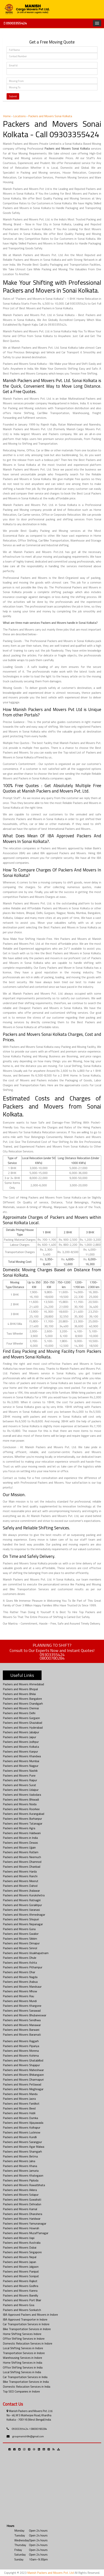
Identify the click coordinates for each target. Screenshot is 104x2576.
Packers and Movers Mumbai (21, 1761)
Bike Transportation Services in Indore (27, 2329)
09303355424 (15, 23)
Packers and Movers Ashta (20, 1962)
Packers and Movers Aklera (20, 2190)
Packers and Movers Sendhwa (22, 2020)
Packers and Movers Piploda (20, 2180)
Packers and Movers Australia (21, 2242)
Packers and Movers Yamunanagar (24, 2223)
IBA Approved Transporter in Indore (25, 2319)
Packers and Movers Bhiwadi (21, 1799)
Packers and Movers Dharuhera (22, 2214)
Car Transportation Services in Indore (26, 2324)
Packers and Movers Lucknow (21, 2132)
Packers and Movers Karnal (20, 2209)
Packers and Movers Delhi (19, 1713)
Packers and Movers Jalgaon (21, 2266)
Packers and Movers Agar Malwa (23, 2146)
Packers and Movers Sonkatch (22, 2310)
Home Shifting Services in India (22, 2362)
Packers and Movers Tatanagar (22, 1823)
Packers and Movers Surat (19, 1785)
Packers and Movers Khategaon (23, 2175)
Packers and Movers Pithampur (22, 1967)
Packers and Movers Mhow (20, 1991)
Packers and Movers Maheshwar (23, 2070)
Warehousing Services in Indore (22, 2357)
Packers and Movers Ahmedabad (23, 1684)
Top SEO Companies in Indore (21, 2391)
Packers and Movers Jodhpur (21, 1741)
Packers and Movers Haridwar (21, 2218)
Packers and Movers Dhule (19, 1957)
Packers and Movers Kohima (21, 2055)
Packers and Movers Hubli (19, 2113)
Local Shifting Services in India (22, 2372)
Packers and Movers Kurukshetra (24, 1895)
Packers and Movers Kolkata (21, 1746)
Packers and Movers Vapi (18, 2238)
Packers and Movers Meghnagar (23, 2089)
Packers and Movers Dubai (19, 2247)
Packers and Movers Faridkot (21, 2103)
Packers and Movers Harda (20, 1871)
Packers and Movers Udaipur (21, 1789)
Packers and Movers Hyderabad (23, 1727)
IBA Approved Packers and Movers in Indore (30, 2314)
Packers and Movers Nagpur (20, 1765)
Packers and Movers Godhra (20, 2286)
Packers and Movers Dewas (20, 1842)
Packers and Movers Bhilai (19, 1694)
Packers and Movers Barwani (21, 2029)
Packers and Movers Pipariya (21, 2046)
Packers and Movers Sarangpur (22, 2142)
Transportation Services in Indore (24, 2353)
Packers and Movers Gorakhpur (22, 1905)
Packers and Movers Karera (20, 2290)
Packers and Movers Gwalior (21, 1933)
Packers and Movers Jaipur (19, 1737)
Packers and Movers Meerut (20, 1881)
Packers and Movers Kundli (20, 2137)
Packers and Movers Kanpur (20, 1751)
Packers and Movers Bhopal (20, 1689)
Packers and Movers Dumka (20, 2118)
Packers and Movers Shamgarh (22, 2151)
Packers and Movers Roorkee (21, 1809)
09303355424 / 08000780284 (29, 2429)
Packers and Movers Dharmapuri (23, 2079)
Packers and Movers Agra (19, 1828)
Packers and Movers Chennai (21, 1708)
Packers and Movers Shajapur (21, 2065)
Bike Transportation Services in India (26, 2381)
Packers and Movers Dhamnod (22, 1861)
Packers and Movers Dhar (19, 1972)
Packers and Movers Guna (19, 1929)
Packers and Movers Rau (18, 1996)
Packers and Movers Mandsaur (22, 1986)
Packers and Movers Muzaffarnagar (25, 2233)
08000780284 (52, 1658)
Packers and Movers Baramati (22, 2034)
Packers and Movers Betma (20, 2156)
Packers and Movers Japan (19, 2262)
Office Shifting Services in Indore (24, 2338)
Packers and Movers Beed (19, 2108)
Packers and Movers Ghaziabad (22, 1722)
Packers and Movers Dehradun (22, 2204)
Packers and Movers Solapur (21, 2194)
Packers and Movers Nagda (20, 1977)
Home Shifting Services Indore (22, 2334)
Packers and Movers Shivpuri (21, 1919)
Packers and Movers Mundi (20, 2001)
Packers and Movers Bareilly (20, 2295)
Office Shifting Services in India (23, 2367)
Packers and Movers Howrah (21, 2228)
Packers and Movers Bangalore (22, 1698)
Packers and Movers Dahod (20, 1885)
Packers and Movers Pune (19, 1775)
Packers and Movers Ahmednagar (24, 1914)
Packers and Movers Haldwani (22, 1833)
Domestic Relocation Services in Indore (27, 2343)
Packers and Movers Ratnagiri (22, 1900)
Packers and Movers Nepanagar (23, 1924)
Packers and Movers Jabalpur (21, 1732)
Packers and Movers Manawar (22, 2025)
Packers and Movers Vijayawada (23, 2122)
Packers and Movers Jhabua (20, 1981)
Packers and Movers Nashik (20, 1770)
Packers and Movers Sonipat (21, 2276)
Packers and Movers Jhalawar (21, 1890)
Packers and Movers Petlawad (22, 2084)
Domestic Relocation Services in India (26, 2386)
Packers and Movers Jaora (19, 2098)
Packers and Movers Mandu (20, 2094)
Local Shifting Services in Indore (23, 2348)
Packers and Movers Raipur (20, 1780)
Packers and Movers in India (20, 1837)
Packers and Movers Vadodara (22, 1794)
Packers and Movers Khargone (22, 2005)
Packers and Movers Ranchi (20, 1876)
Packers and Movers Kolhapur (21, 2127)
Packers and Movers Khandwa (22, 1756)
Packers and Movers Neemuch (22, 1857)
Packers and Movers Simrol (20, 1948)
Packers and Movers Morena (21, 2050)
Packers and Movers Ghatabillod (23, 2060)
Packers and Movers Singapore (22, 2252)
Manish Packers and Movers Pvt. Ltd (50, 2572)
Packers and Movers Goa (18, 2305)
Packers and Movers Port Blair (22, 2300)
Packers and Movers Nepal (19, 2257)
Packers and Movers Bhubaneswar (24, 2015)
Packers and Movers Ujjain (19, 1847)
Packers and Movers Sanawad (22, 2010)
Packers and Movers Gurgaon (21, 1718)
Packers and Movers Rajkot (20, 2281)
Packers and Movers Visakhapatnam (26, 1953)
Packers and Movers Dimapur (21, 1943)
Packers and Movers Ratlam (20, 1852)
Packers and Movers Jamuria (21, 2170)
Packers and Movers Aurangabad (23, 1813)
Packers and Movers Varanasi (21, 1909)
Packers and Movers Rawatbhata (24, 2185)
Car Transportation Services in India (25, 2377)
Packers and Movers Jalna (19, 2161)
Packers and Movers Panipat (21, 2271)
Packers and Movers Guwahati (22, 2199)
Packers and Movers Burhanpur (22, 1818)
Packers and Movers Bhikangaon (23, 2074)
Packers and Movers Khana (20, 2166)
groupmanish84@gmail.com (28, 2436)
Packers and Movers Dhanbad (21, 1866)
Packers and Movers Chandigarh (23, 1703)
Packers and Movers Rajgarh (21, 2041)
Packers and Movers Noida (19, 1804)
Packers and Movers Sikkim (20, 1938)
